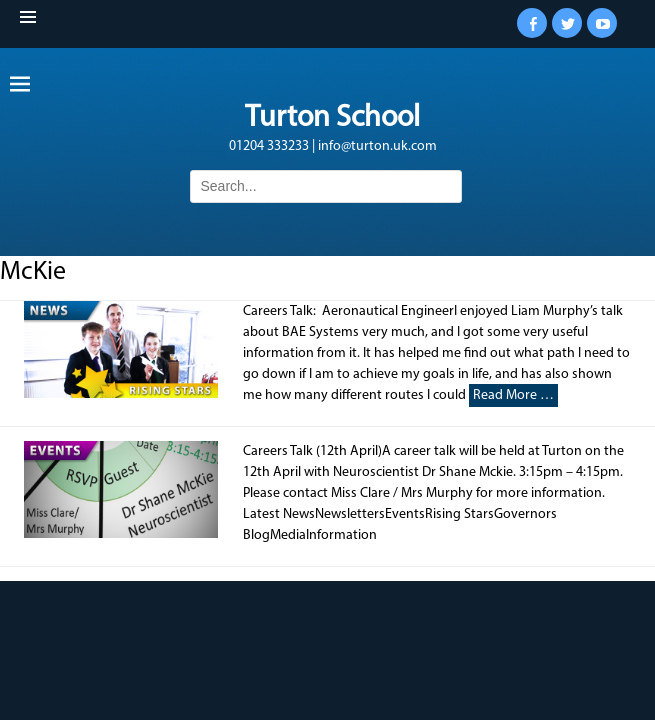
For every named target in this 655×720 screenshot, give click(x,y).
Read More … (513, 395)
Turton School (332, 118)
